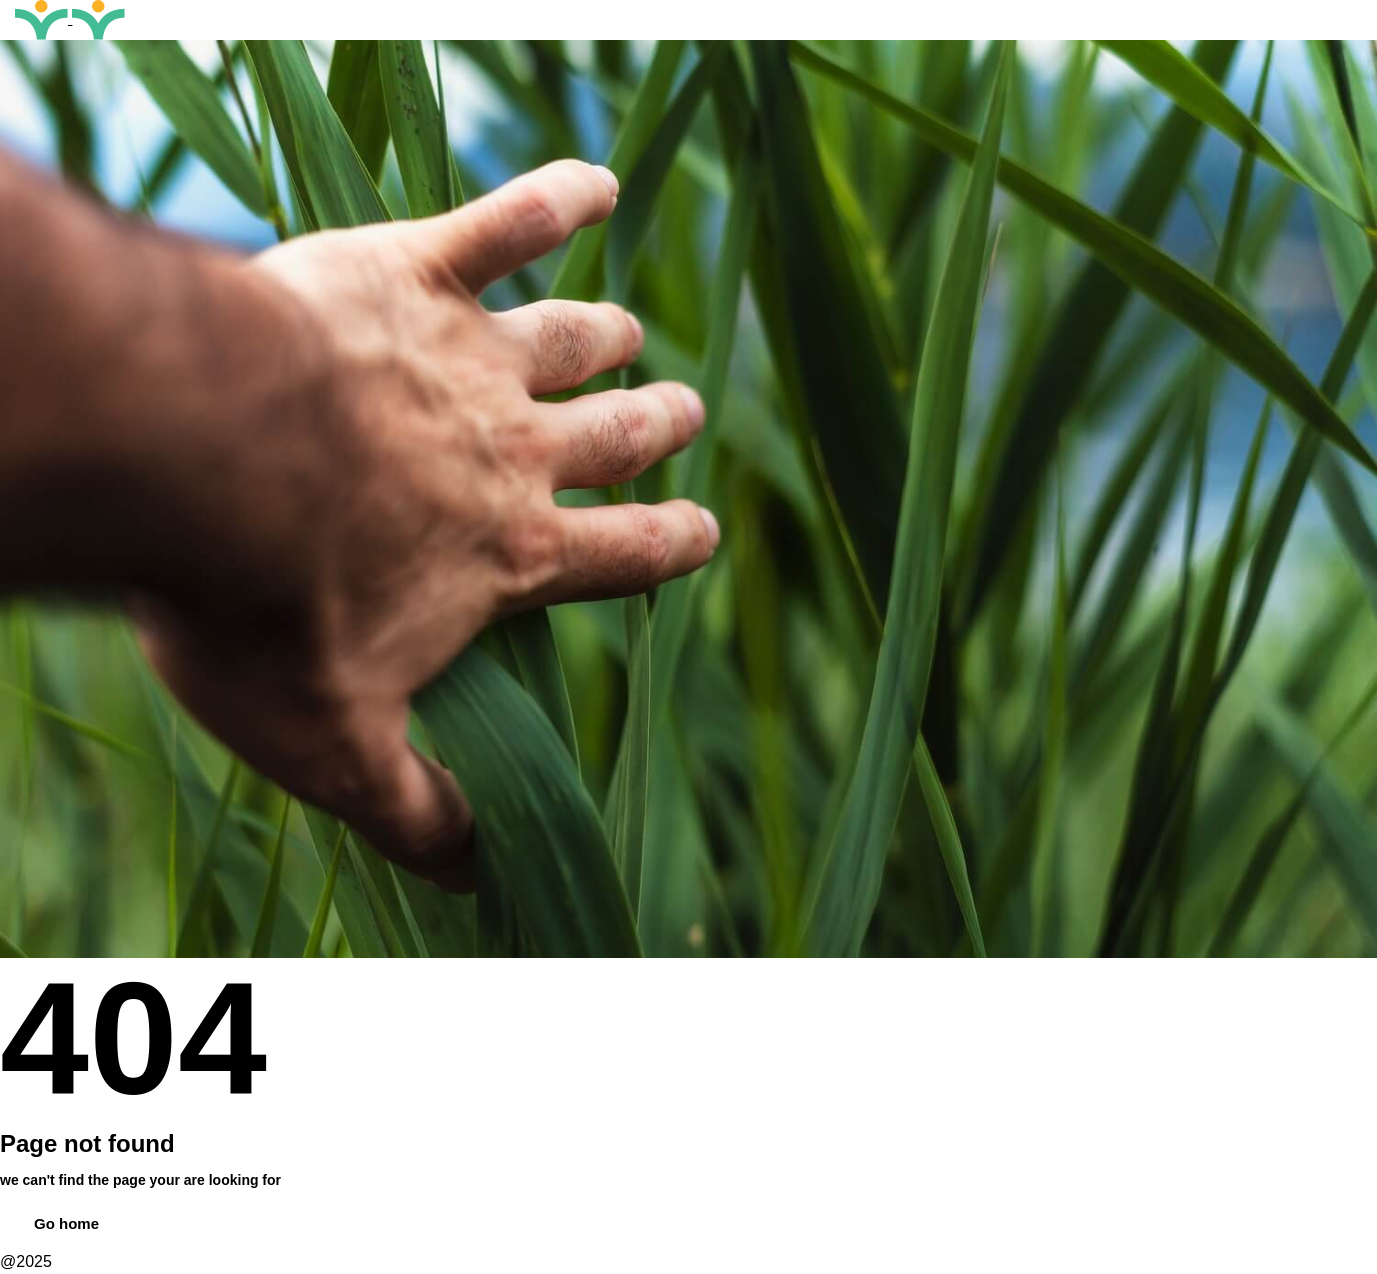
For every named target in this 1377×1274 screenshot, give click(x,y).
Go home (66, 1223)
